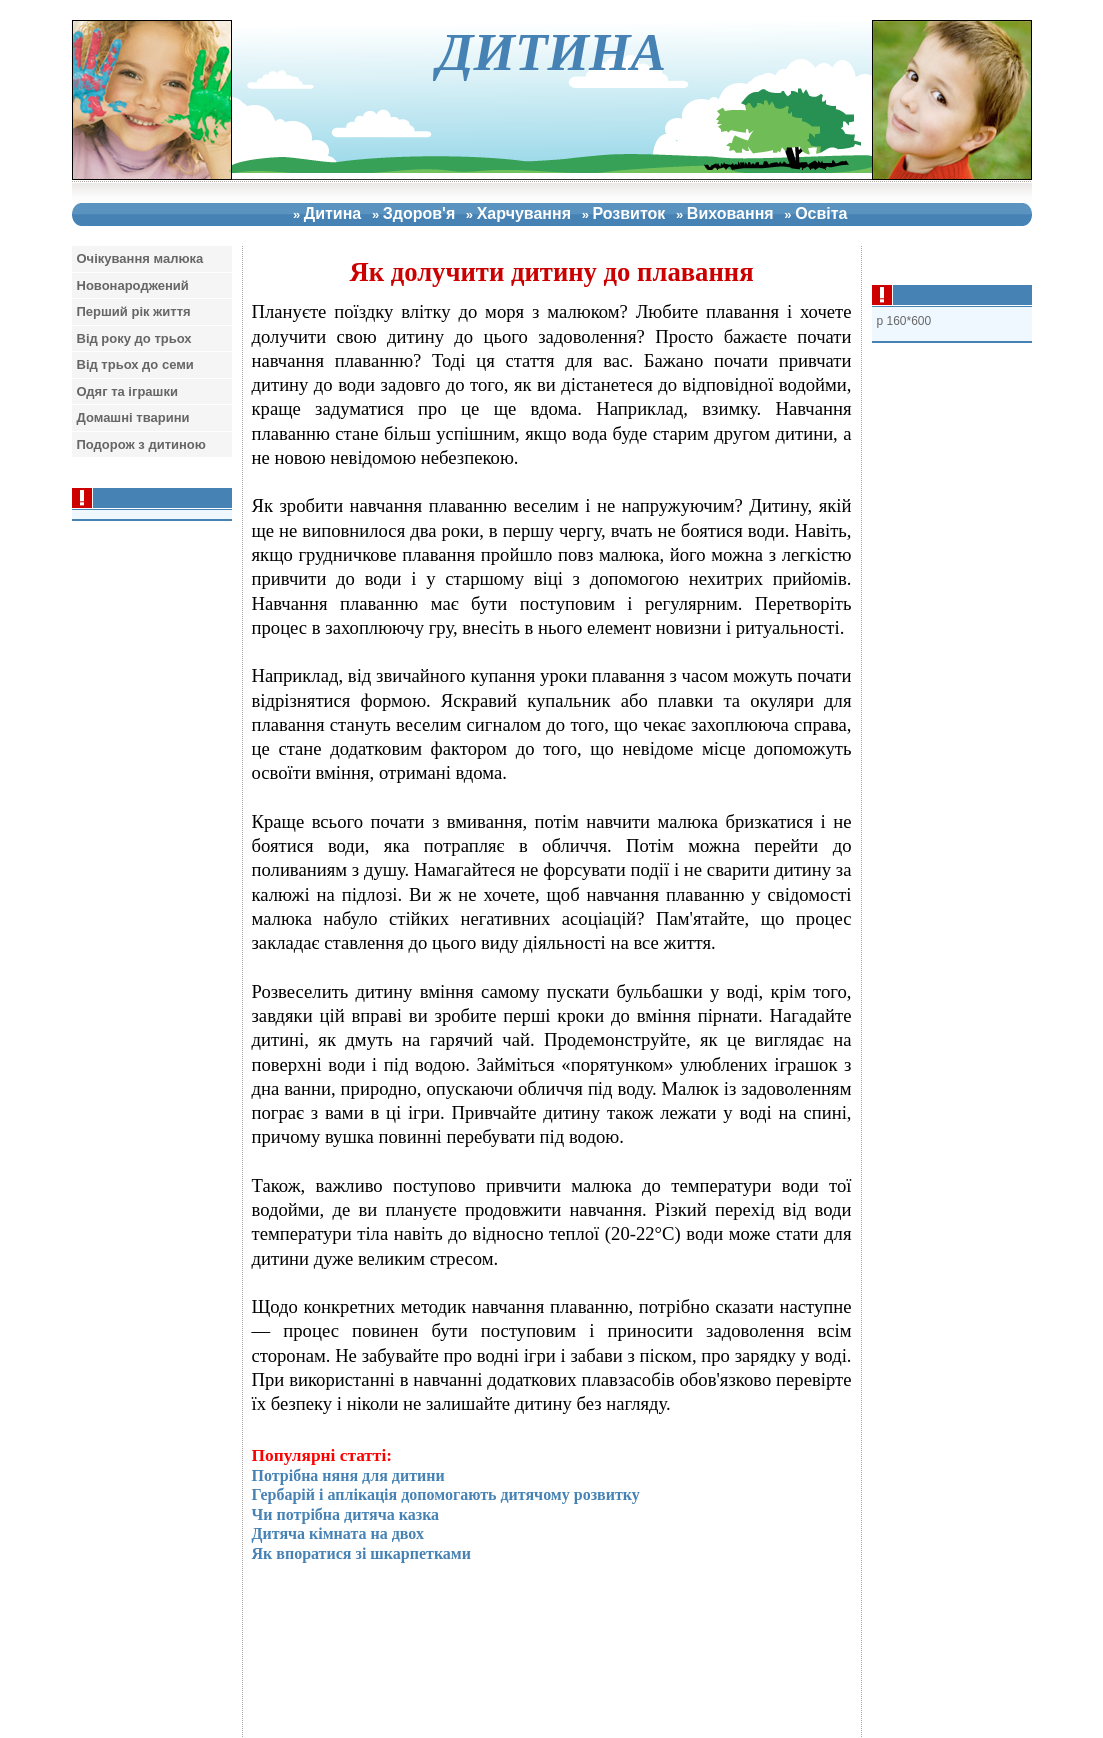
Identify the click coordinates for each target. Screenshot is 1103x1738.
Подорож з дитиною (141, 444)
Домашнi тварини (133, 417)
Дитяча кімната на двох (338, 1533)
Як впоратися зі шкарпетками (361, 1553)
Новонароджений (133, 285)
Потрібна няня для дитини (348, 1475)
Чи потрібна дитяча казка (346, 1514)
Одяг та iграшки (127, 391)
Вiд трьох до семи (135, 364)
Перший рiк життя (134, 311)
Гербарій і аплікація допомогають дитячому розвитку (446, 1494)
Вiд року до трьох (134, 338)
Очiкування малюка (140, 258)
